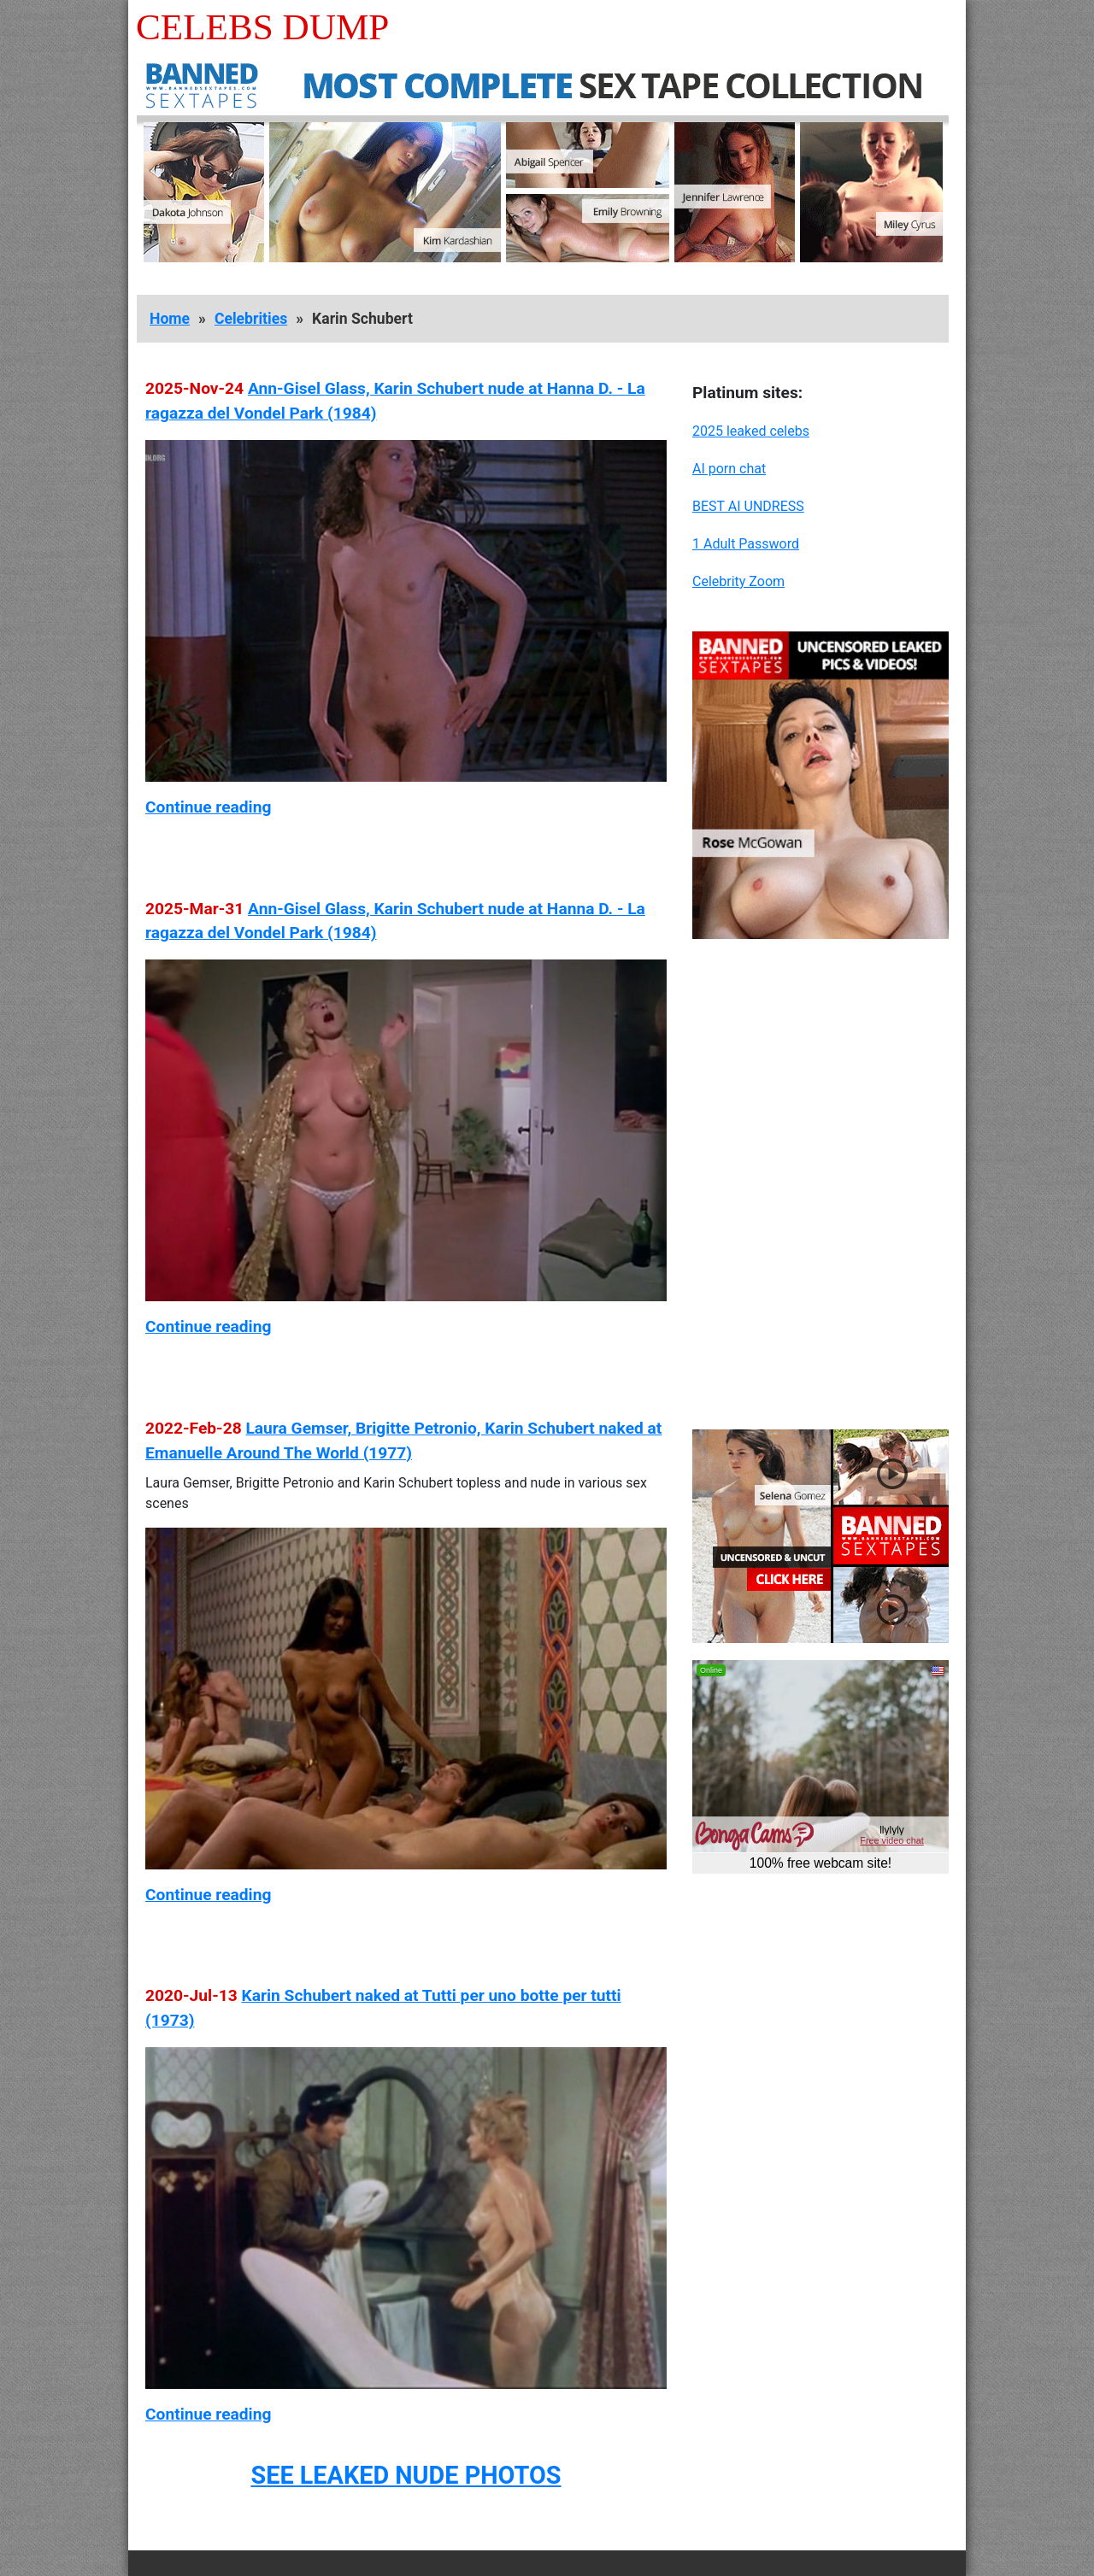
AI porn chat (729, 469)
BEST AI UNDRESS (748, 506)
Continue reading (208, 807)
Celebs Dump (262, 27)
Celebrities (251, 318)
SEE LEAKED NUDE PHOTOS (405, 2475)
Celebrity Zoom (738, 581)
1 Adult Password (745, 544)
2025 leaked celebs (750, 431)
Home (170, 318)
